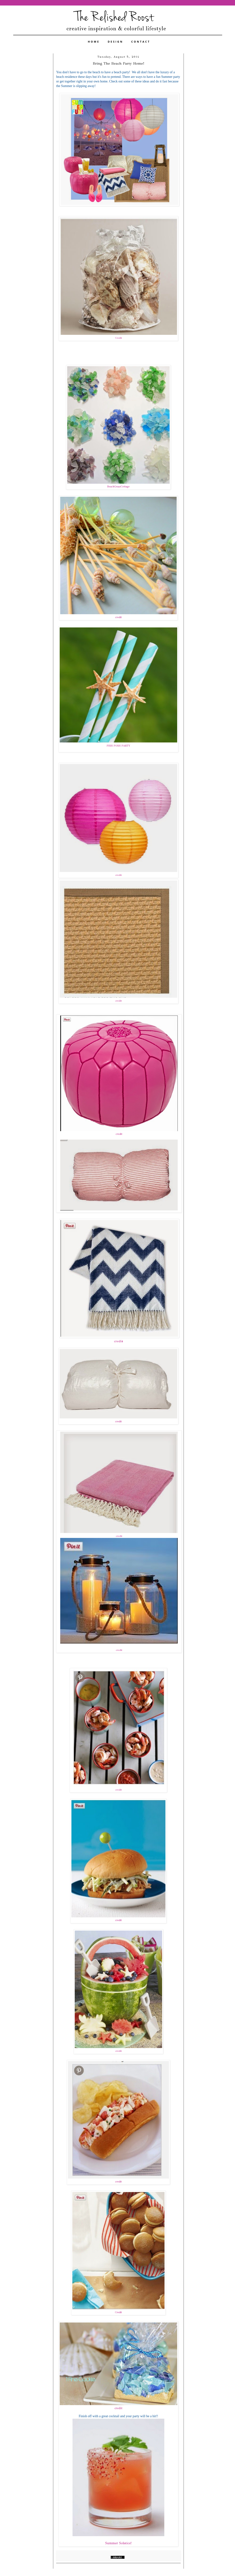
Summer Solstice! (118, 2543)
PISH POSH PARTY (118, 745)
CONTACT (140, 41)
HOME (94, 41)
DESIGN (115, 41)
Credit (118, 337)
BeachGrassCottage (118, 486)
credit (118, 617)
